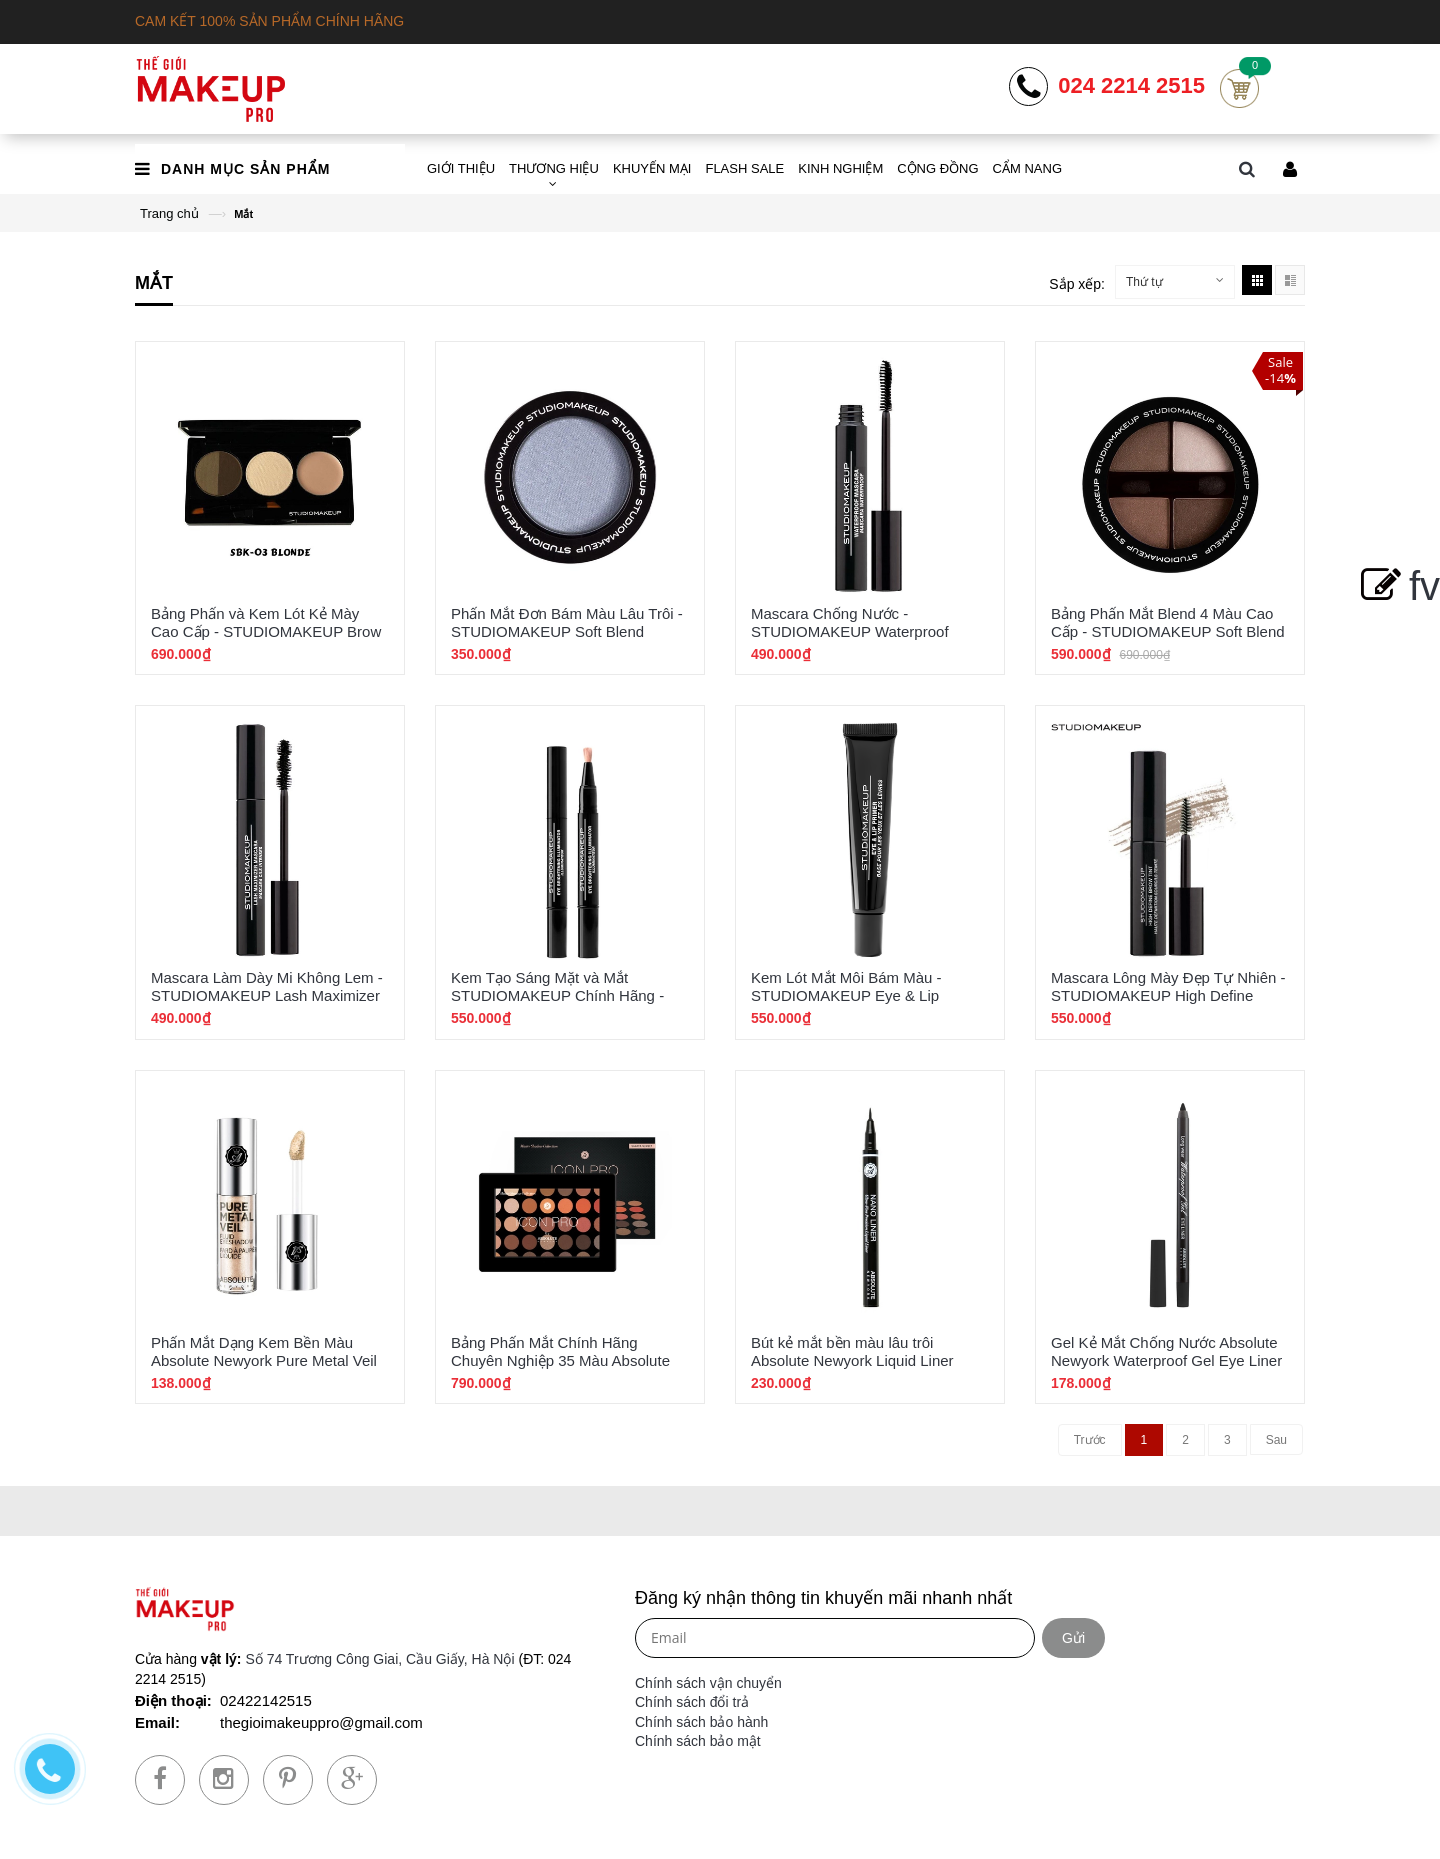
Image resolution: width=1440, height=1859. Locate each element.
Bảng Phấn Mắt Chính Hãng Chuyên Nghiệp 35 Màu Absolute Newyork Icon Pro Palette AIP (560, 1360)
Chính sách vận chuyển (708, 1683)
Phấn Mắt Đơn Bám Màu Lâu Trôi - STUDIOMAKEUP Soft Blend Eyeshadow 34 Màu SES (567, 631)
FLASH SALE (744, 168)
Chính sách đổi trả (692, 1702)
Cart (1239, 88)
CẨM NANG (1027, 168)
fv (1396, 586)
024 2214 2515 (1131, 86)
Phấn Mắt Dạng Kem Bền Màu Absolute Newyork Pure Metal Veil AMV (264, 1360)
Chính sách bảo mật (698, 1741)
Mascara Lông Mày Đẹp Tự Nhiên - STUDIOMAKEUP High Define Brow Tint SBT (1168, 995)
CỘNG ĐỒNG (937, 168)
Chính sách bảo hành (701, 1722)
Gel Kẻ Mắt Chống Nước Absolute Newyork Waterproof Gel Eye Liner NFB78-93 (1166, 1360)
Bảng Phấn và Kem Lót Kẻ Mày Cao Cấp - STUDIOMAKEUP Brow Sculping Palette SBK (266, 631)
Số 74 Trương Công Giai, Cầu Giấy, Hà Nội (379, 1659)
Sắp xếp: (1077, 284)
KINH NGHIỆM (840, 168)
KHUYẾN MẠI (652, 168)
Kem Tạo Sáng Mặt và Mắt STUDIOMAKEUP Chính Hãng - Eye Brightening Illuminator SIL (557, 995)
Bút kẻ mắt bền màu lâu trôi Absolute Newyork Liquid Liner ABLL (852, 1360)
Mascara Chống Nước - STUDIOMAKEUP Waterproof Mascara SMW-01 (850, 631)
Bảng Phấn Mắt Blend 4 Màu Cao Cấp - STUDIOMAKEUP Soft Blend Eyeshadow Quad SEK (1168, 631)
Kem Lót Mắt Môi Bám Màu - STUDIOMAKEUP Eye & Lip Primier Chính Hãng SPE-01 (846, 995)
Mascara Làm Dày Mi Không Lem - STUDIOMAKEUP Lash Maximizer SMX (267, 995)
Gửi (1073, 1638)
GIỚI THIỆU (461, 168)
